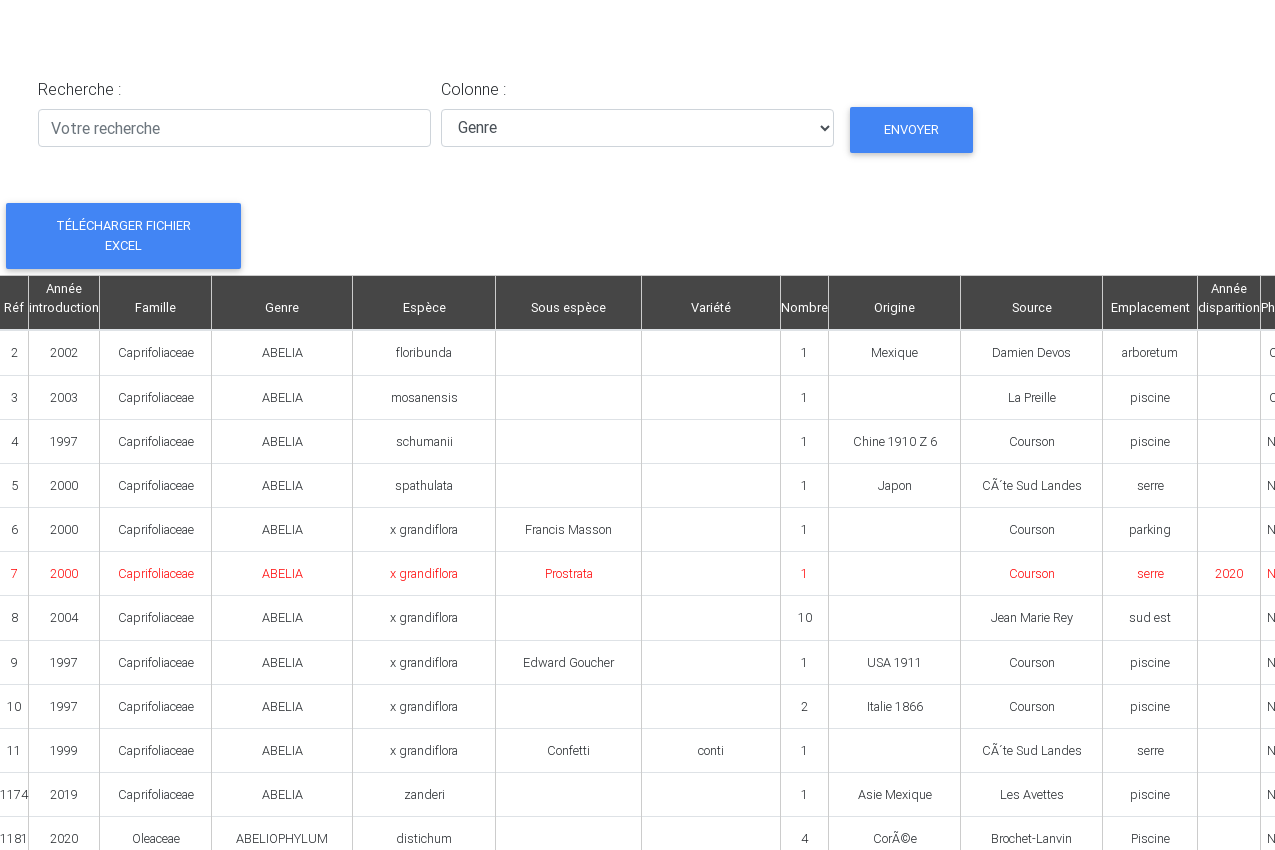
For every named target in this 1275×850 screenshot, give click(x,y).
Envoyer (911, 129)
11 (14, 750)
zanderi (424, 794)
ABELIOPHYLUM (282, 838)
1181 (14, 838)
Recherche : (79, 89)
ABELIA (282, 352)
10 (14, 706)
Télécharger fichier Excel (123, 235)
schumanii (424, 441)
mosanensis (424, 397)
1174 (14, 794)
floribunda (424, 352)
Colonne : (473, 89)
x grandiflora (424, 529)
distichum (424, 838)
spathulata (424, 485)
